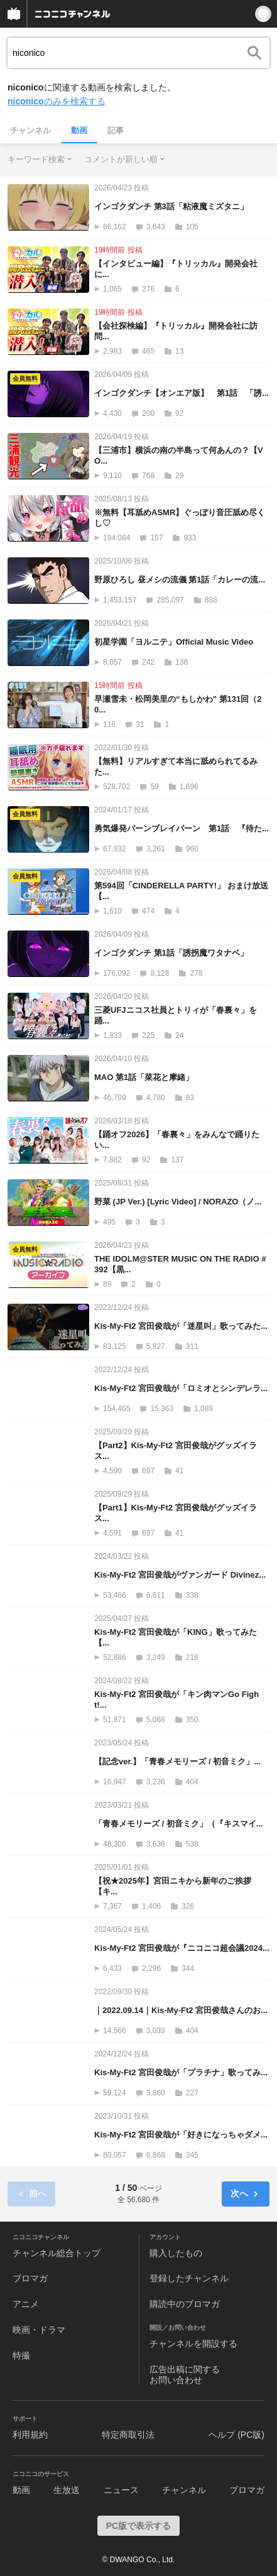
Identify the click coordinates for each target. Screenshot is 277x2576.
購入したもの (175, 2253)
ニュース (121, 2490)
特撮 (21, 2355)
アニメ (26, 2304)
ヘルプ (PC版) (236, 2435)
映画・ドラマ (39, 2330)
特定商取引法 (128, 2435)
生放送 (66, 2490)
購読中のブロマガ (184, 2304)
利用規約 (30, 2435)
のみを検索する (57, 101)
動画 (79, 130)
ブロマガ (30, 2278)
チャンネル (30, 130)
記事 (115, 130)
